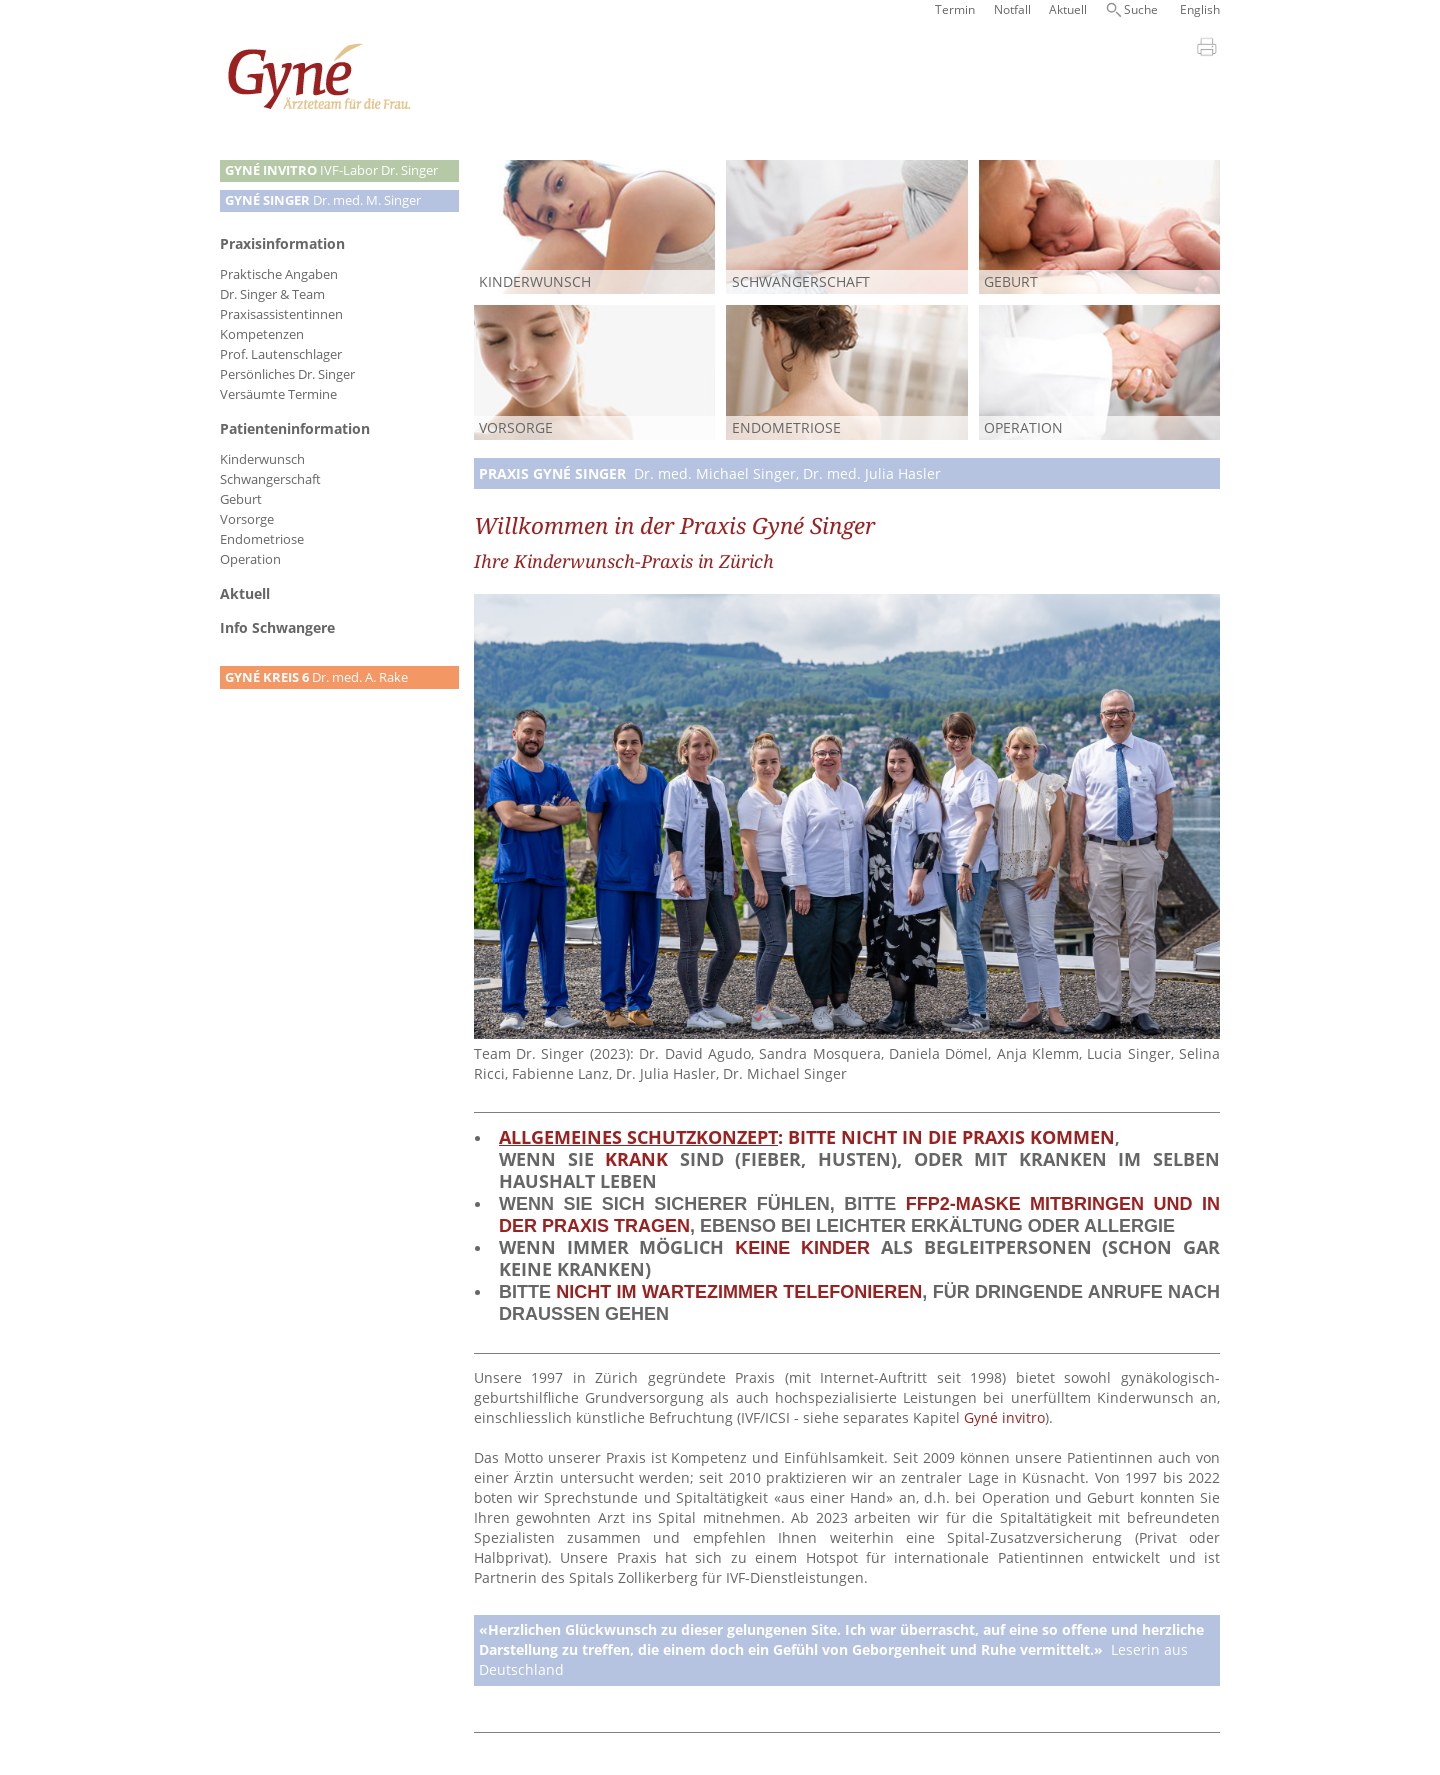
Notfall (1012, 9)
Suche (1141, 9)
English (1200, 9)
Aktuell (1068, 9)
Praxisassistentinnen (281, 314)
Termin (955, 9)
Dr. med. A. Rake (316, 677)
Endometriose (262, 539)
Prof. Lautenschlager (281, 354)
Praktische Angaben (279, 274)
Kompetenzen (262, 334)
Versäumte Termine (278, 394)
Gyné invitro (1004, 1417)
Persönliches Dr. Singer (287, 374)
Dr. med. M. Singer (323, 200)
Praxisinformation (282, 243)
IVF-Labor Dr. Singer (331, 170)
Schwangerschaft (270, 479)
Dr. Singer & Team (272, 294)
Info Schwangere (277, 627)
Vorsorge (247, 519)
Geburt (241, 499)
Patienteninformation (295, 428)
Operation (250, 559)
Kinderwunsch (262, 459)
